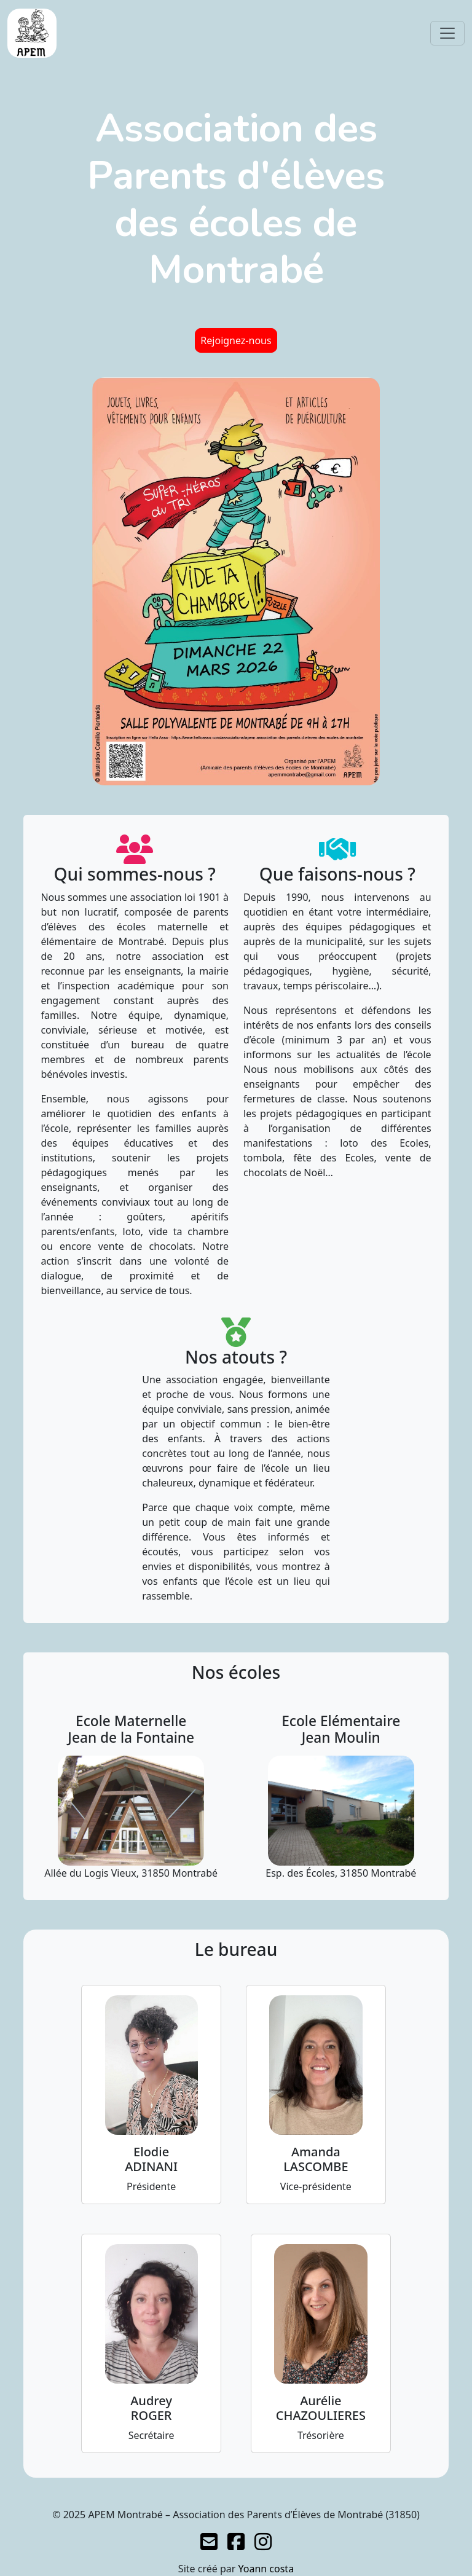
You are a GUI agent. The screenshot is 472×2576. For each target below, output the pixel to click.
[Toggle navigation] (447, 33)
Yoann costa (266, 2568)
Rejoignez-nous (235, 340)
